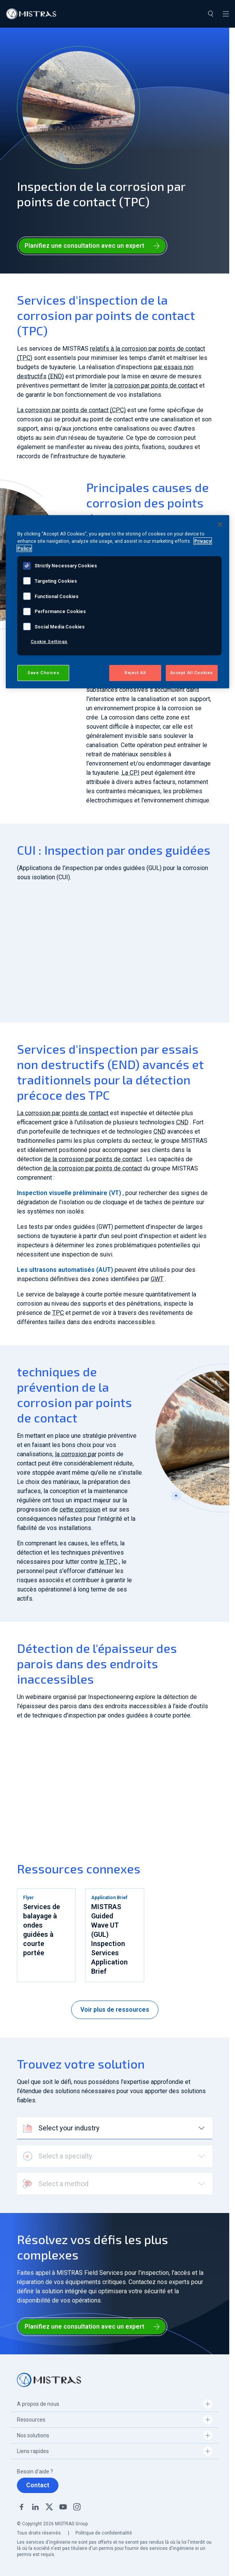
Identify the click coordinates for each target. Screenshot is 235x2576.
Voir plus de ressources (114, 2009)
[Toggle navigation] (226, 14)
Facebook (21, 2506)
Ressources (31, 2420)
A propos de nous (38, 2404)
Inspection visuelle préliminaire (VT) (69, 1193)
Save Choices (43, 672)
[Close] (220, 524)
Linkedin (35, 2506)
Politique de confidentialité (103, 2533)
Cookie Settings (49, 641)
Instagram (77, 2506)
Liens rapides (33, 2451)
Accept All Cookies (191, 672)
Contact (37, 2485)
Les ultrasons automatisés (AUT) (65, 1269)
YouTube (63, 2506)
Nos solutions (33, 2435)
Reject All (135, 672)
